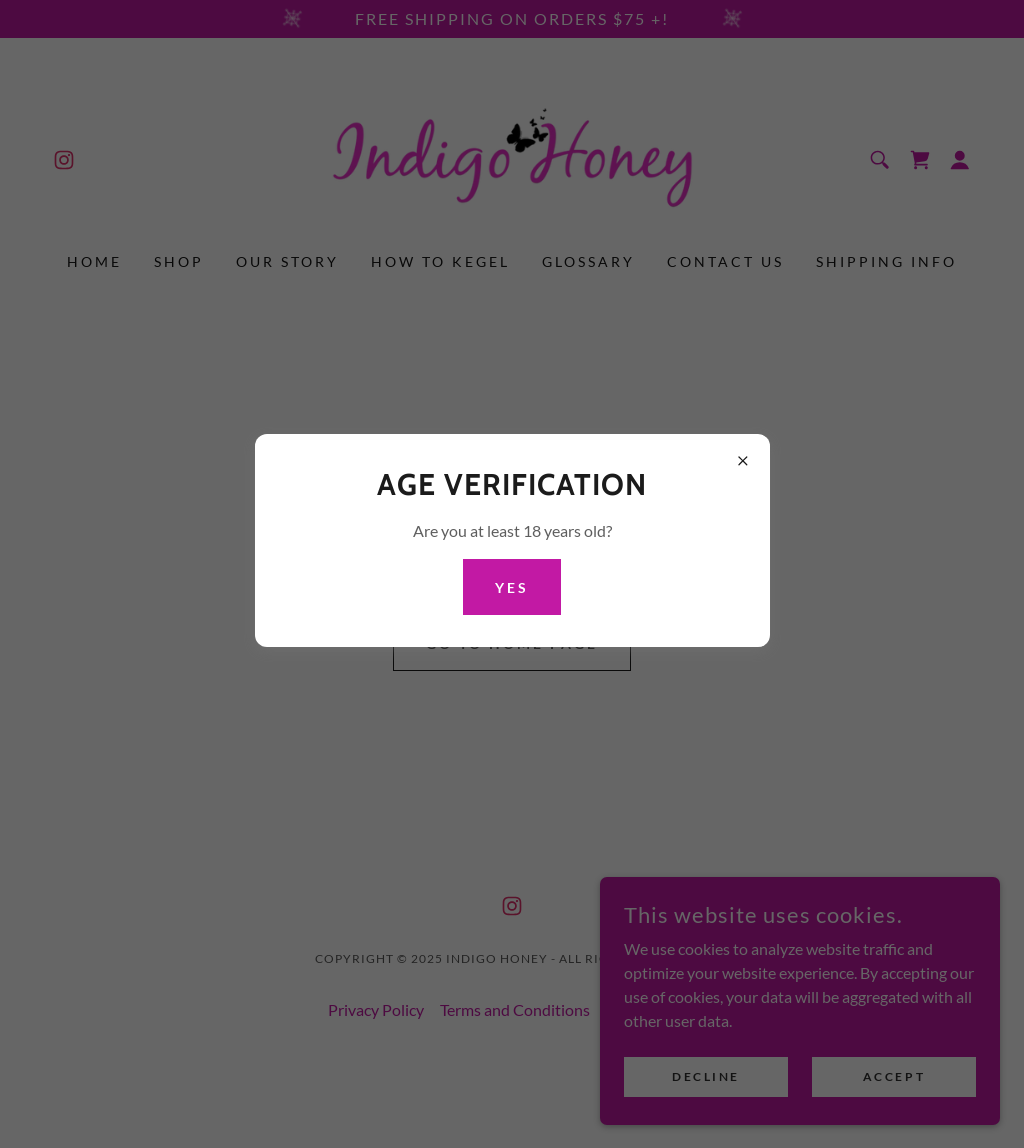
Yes (512, 587)
